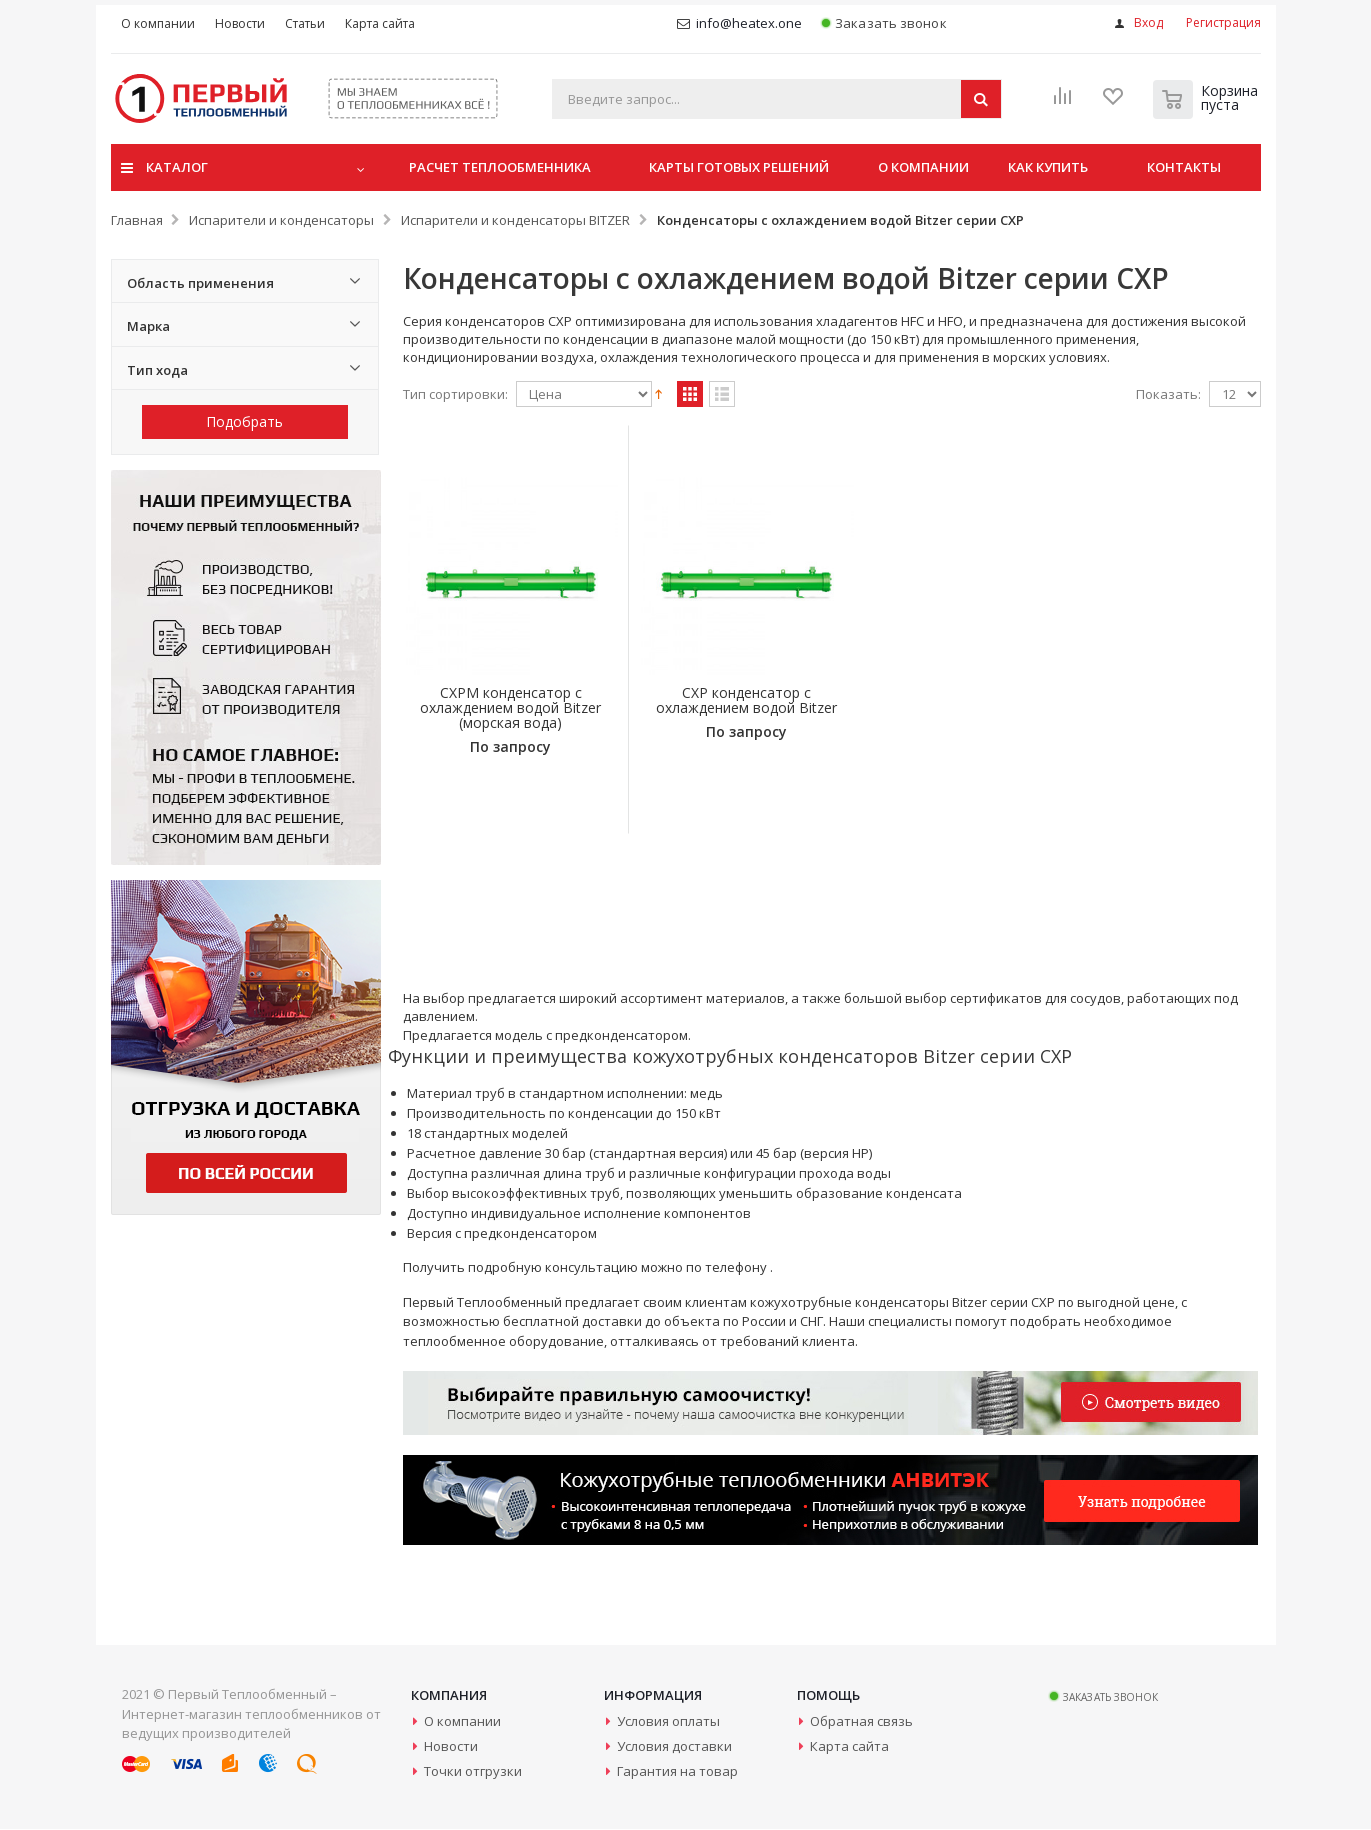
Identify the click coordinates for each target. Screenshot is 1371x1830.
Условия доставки (674, 1747)
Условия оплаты (668, 1722)
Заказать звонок (883, 23)
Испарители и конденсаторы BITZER (515, 220)
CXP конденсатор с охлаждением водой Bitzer (722, 708)
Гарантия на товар (677, 1772)
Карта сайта (849, 1747)
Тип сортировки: (455, 394)
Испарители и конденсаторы (281, 220)
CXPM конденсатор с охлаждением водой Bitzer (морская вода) (502, 708)
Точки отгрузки (473, 1772)
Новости (451, 1747)
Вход (1148, 22)
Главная (137, 220)
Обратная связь (861, 1722)
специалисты (910, 1321)
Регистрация (1223, 22)
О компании (462, 1722)
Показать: (1168, 394)
